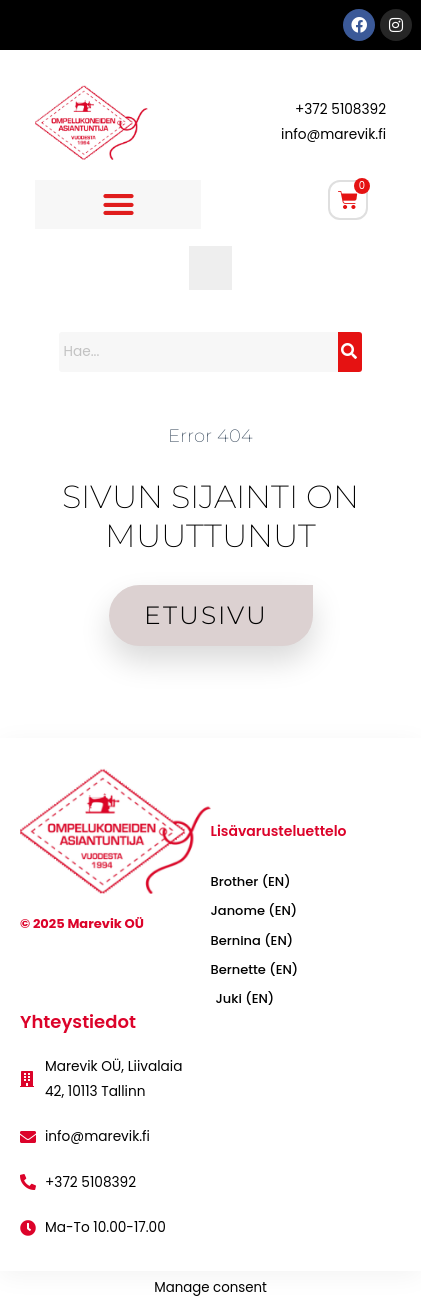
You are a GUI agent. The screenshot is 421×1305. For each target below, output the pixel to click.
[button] (118, 205)
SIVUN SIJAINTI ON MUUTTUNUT (210, 515)
